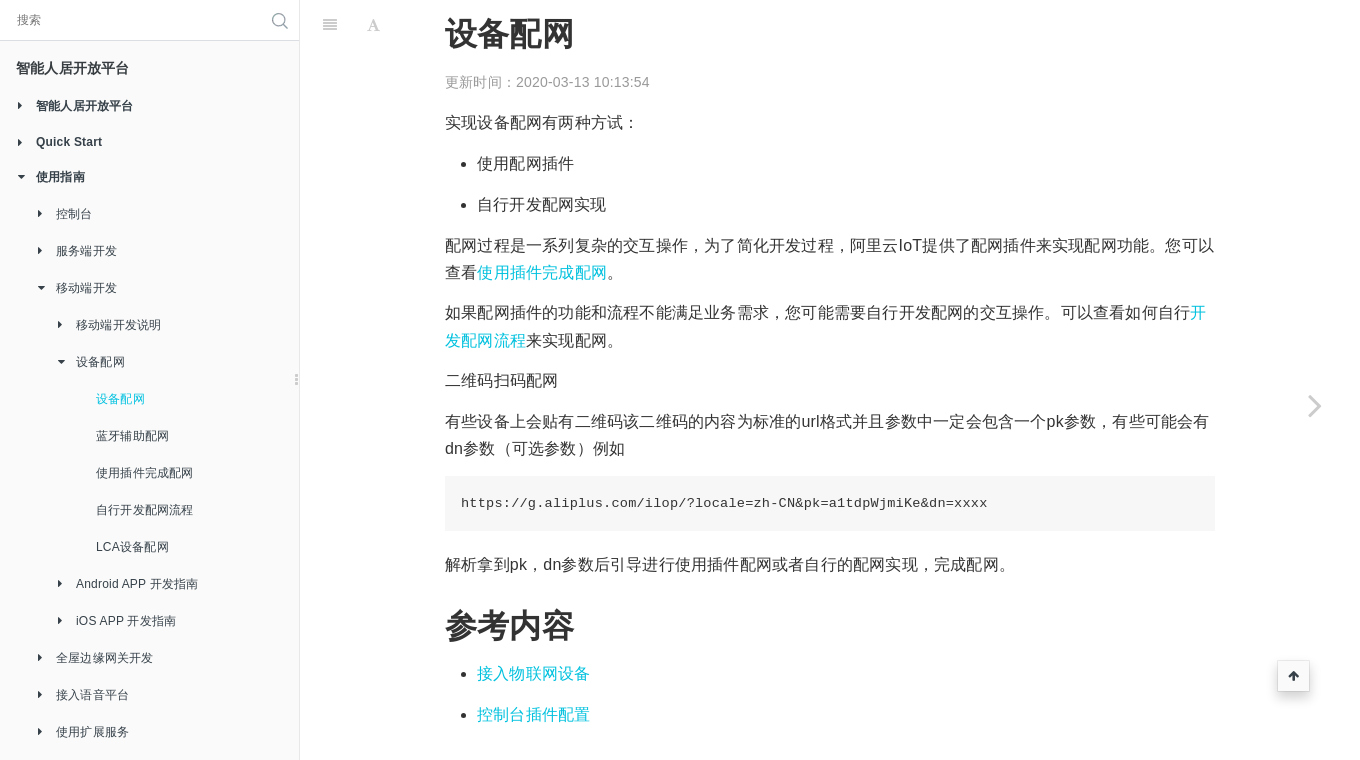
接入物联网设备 (533, 673)
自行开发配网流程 (145, 510)
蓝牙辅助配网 (132, 436)
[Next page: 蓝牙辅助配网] (1315, 405)
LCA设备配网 (132, 547)
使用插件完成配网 (145, 473)
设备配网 (120, 399)
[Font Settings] (373, 25)
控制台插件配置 (533, 714)
